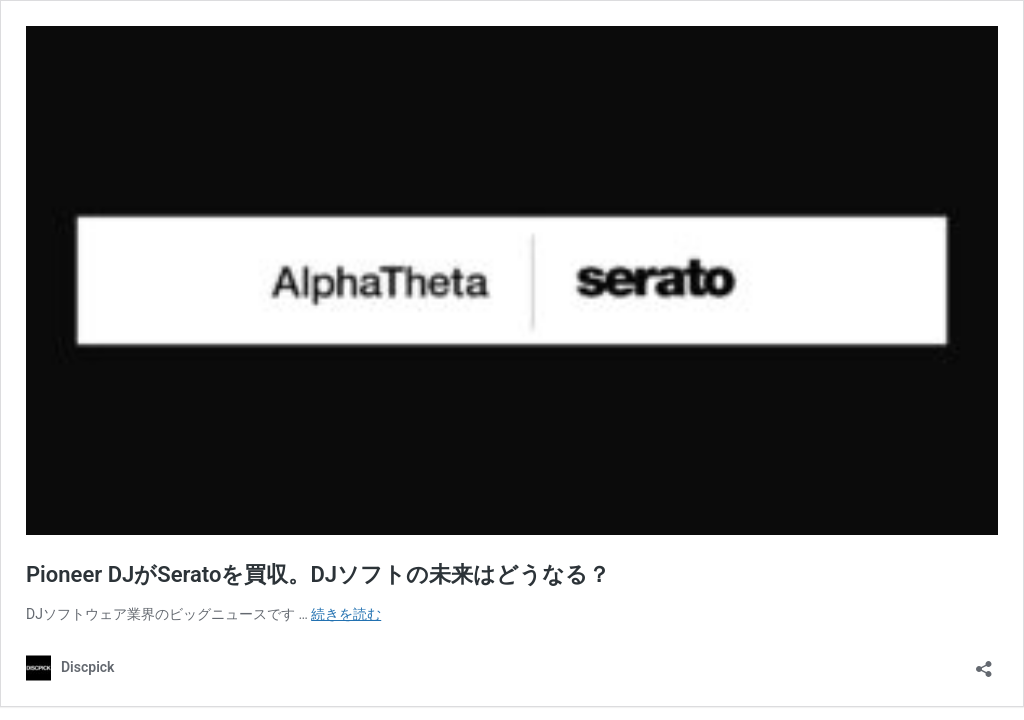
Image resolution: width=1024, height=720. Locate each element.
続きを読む (346, 614)
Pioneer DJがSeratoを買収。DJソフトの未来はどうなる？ (318, 574)
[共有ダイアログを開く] (984, 662)
